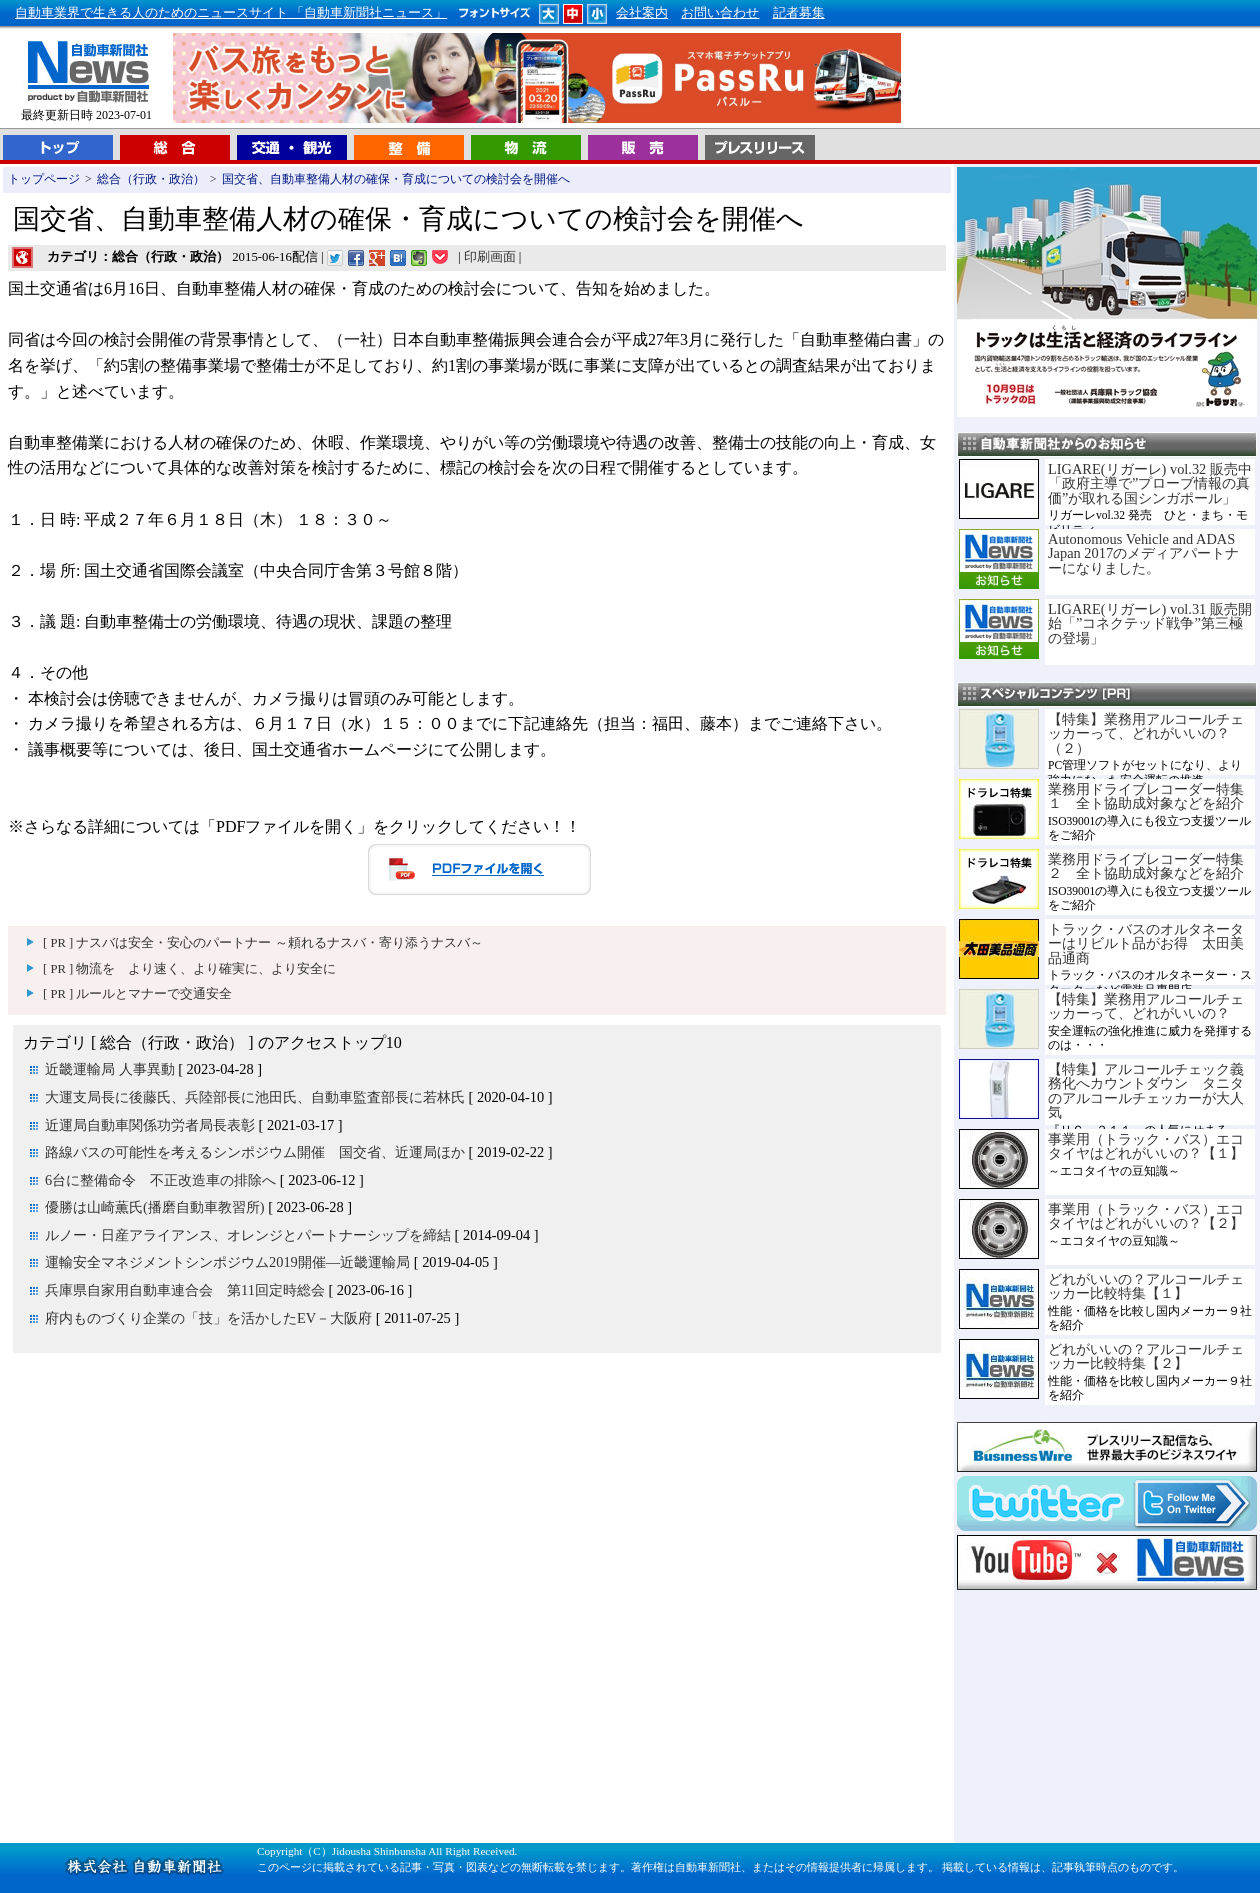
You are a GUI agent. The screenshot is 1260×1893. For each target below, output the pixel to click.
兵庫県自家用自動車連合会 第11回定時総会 (185, 1290)
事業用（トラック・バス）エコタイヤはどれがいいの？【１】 (1146, 1146)
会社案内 (642, 13)
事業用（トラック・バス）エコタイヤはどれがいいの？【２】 (1146, 1216)
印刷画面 (490, 257)
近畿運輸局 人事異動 (110, 1069)
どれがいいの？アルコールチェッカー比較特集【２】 (1146, 1356)
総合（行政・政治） (151, 179)
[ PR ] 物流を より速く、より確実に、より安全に (189, 969)
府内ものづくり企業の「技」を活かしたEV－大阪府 (208, 1318)
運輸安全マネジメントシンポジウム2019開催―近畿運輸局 (227, 1262)
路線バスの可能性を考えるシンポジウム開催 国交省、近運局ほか (255, 1152)
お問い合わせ (720, 13)
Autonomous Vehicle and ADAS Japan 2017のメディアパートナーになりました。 (1143, 553)
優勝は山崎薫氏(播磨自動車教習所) (155, 1207)
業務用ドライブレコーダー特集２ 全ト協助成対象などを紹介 (1146, 866)
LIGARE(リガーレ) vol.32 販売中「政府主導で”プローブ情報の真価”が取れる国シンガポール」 (1150, 483)
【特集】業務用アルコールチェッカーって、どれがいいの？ (1146, 1006)
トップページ (44, 179)
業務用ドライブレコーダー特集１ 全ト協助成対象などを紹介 (1146, 796)
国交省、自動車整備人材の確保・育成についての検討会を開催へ (396, 179)
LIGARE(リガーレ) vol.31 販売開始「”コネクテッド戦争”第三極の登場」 (1150, 623)
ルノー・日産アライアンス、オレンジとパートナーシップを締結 (248, 1235)
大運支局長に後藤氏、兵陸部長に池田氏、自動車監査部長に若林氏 (255, 1097)
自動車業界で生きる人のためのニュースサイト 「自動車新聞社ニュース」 (231, 13)
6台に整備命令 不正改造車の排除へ (160, 1180)
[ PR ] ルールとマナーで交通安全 (137, 994)
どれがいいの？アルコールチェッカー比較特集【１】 (1146, 1286)
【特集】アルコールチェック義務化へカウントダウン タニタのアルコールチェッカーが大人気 (1146, 1090)
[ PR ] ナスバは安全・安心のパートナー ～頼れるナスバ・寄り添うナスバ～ (263, 943)
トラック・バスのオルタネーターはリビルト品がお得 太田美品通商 (1146, 943)
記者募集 (799, 13)
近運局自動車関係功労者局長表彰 (150, 1125)
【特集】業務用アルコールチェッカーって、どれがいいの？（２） (1146, 733)
